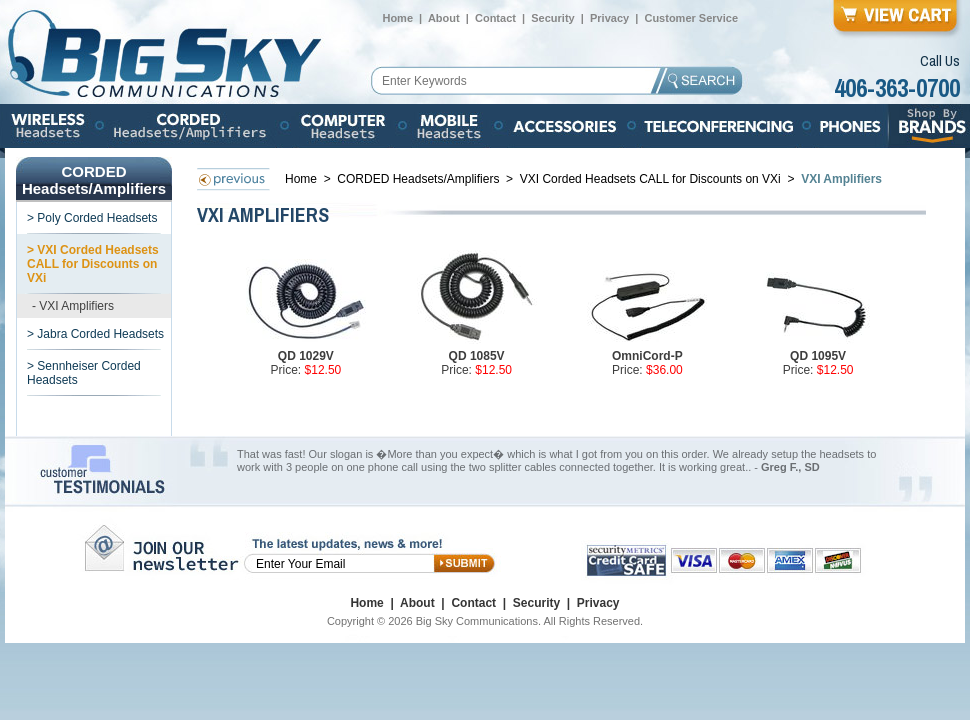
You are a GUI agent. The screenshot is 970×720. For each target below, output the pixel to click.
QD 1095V (818, 356)
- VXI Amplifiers (73, 306)
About (444, 18)
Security (552, 18)
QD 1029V (306, 356)
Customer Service (691, 18)
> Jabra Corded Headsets (95, 334)
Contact (495, 18)
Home (397, 18)
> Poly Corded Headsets (92, 218)
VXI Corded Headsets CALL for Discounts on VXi (652, 179)
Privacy (609, 18)
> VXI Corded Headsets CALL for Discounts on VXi (93, 264)
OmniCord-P (647, 356)
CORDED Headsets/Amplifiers (419, 179)
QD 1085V (477, 356)
